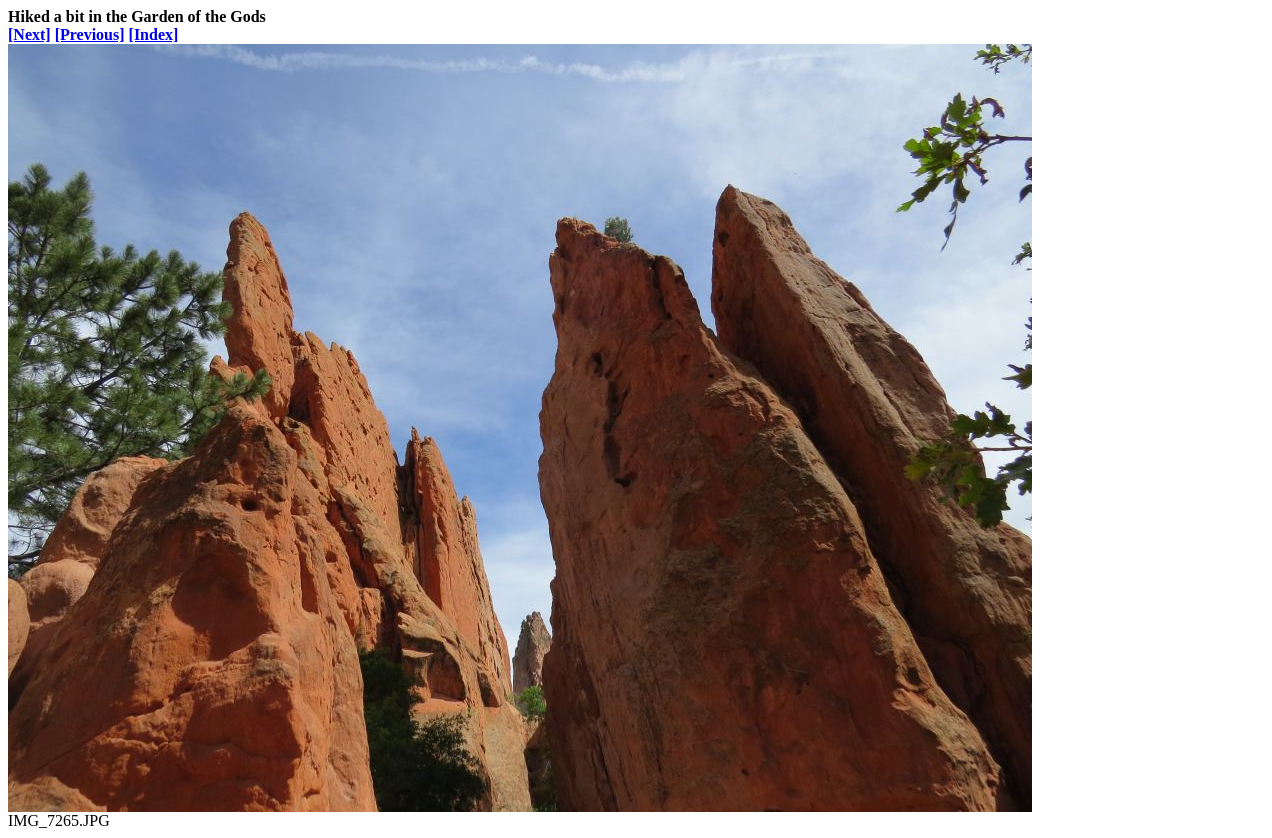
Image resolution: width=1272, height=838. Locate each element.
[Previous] (90, 34)
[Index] (154, 34)
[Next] (29, 34)
